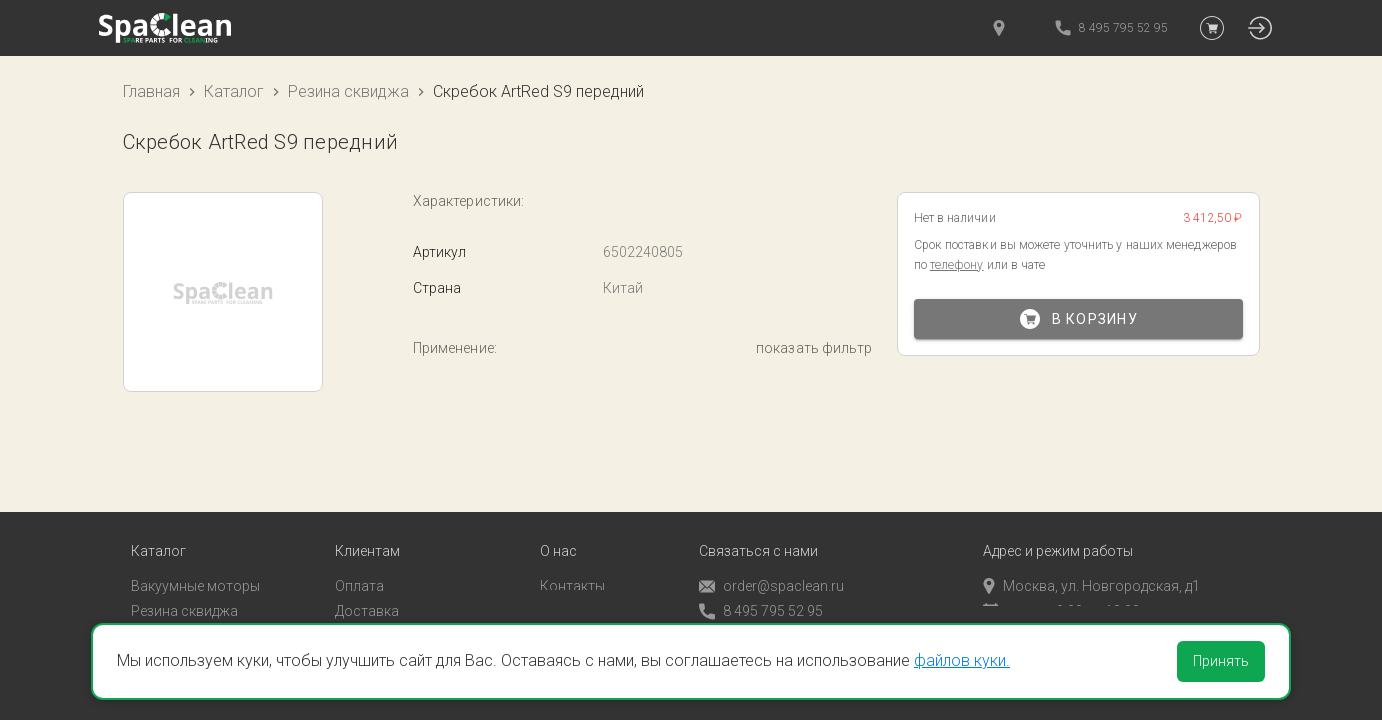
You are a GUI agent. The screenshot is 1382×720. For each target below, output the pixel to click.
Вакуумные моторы (195, 559)
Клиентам (367, 524)
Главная (151, 91)
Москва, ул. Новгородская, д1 (1091, 559)
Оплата (359, 559)
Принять (1221, 661)
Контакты (572, 559)
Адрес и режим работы (1058, 524)
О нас (558, 524)
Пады (148, 609)
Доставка (367, 584)
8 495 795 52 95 (761, 584)
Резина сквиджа (348, 91)
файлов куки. (962, 660)
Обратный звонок (758, 609)
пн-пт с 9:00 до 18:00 (1061, 584)
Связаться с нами (758, 524)
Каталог (234, 91)
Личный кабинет (388, 609)
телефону (957, 265)
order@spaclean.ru (771, 559)
